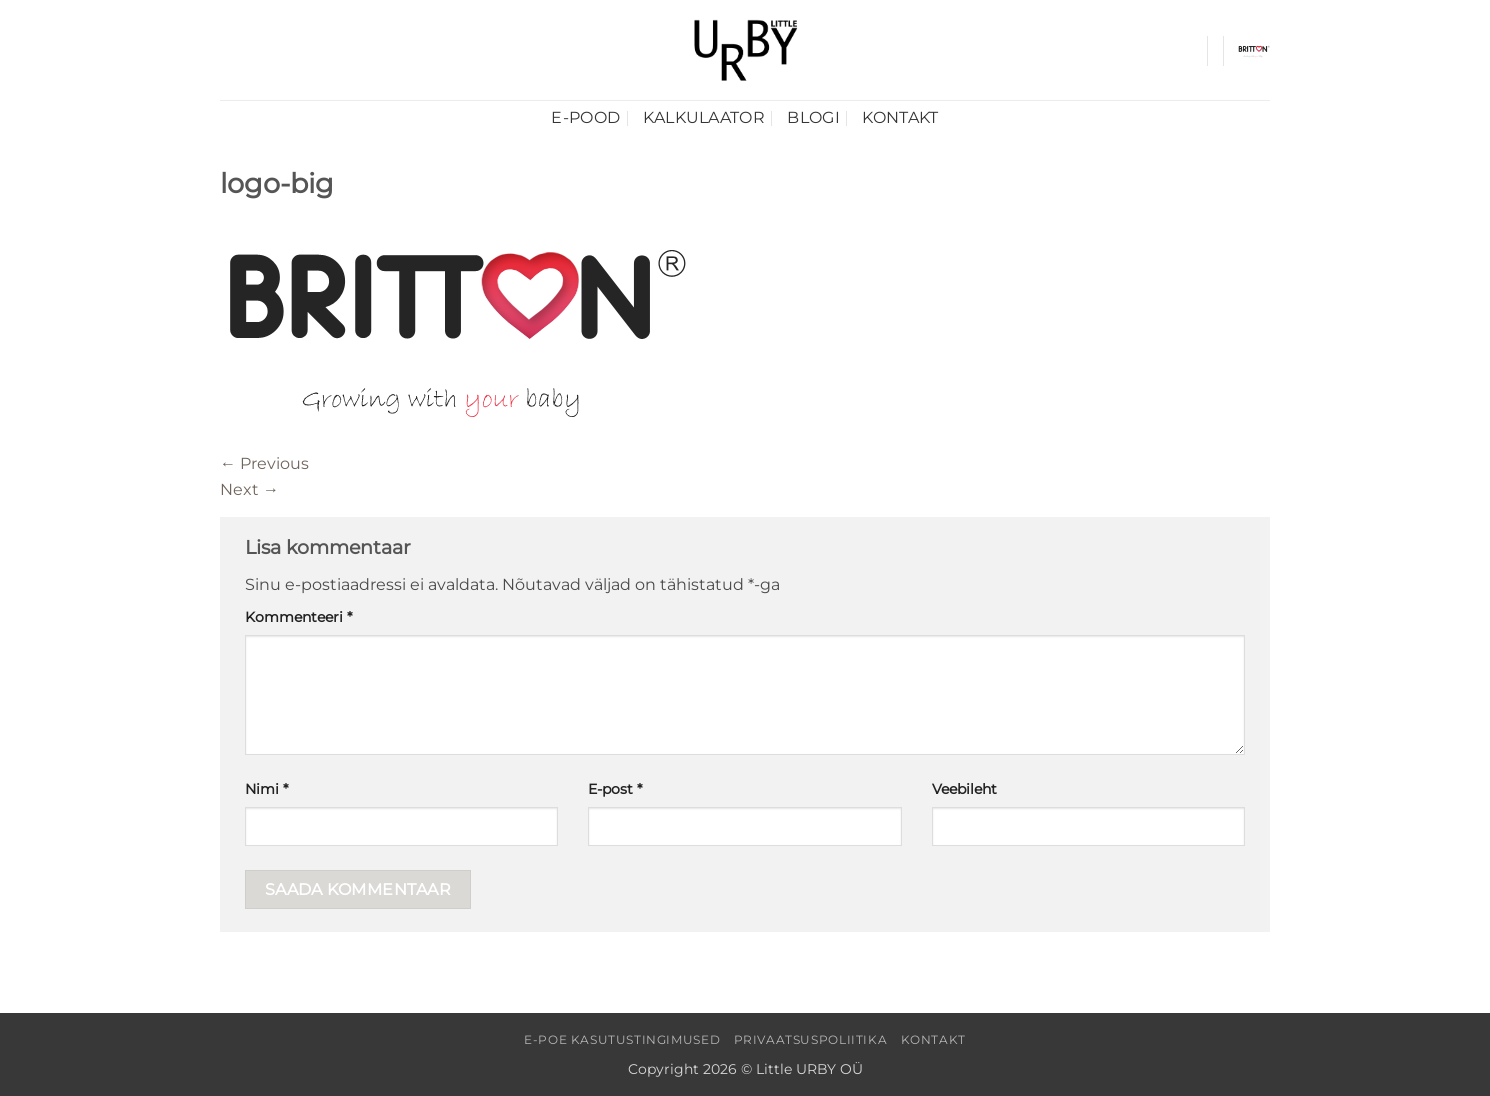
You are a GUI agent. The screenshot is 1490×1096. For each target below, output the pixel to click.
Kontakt (900, 117)
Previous (264, 463)
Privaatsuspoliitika (811, 1039)
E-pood (585, 117)
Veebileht (964, 789)
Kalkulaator (704, 117)
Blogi (813, 117)
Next (249, 489)
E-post (615, 789)
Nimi (266, 789)
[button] (1254, 51)
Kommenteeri (298, 617)
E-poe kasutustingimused (622, 1039)
